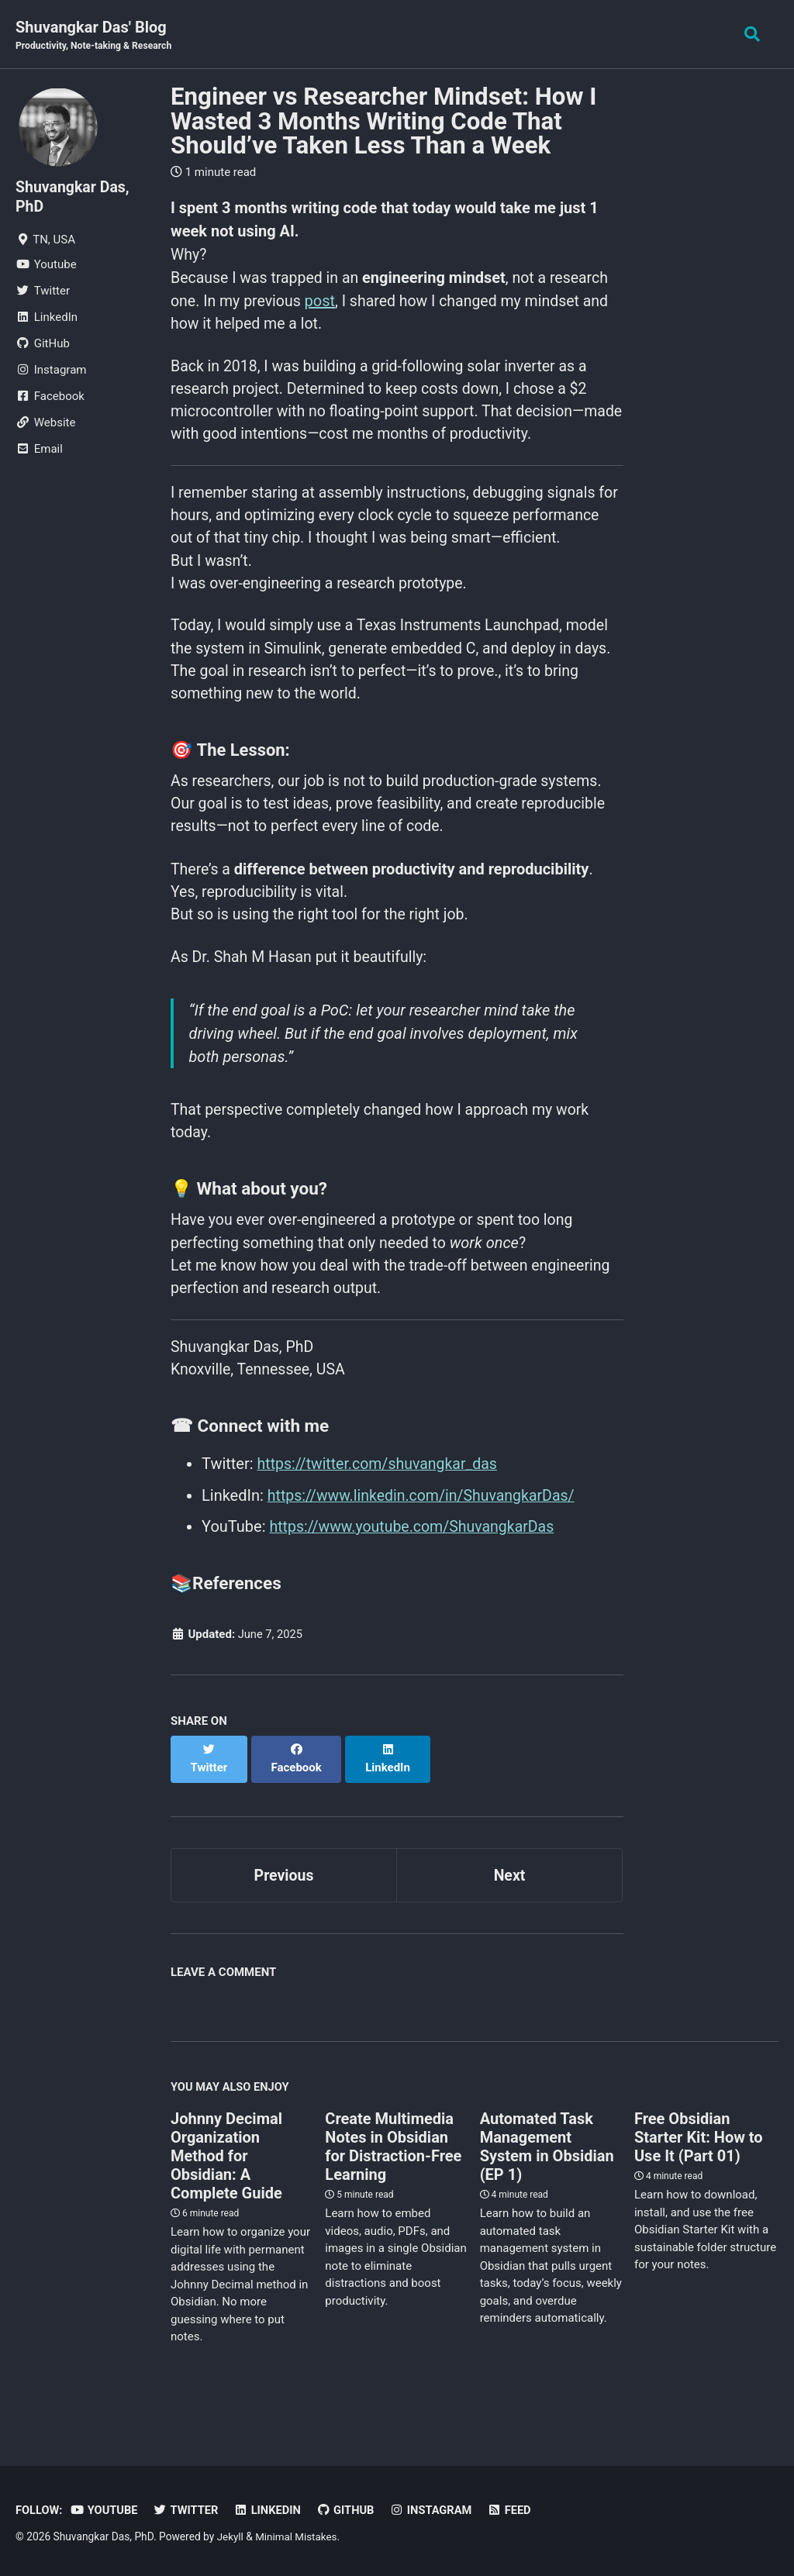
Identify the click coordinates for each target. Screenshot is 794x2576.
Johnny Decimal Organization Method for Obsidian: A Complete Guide (226, 2183)
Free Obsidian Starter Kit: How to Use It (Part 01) (698, 2165)
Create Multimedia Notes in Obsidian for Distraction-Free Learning (393, 2174)
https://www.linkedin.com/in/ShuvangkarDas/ (425, 1538)
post (323, 301)
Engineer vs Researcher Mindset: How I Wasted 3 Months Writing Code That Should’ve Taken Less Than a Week (383, 121)
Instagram (438, 2510)
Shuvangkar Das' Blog (96, 35)
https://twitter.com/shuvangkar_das (380, 1507)
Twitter (189, 2510)
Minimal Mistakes (298, 2536)
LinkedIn (271, 2510)
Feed (517, 2510)
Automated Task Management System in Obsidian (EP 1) (547, 2174)
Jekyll (230, 2536)
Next (509, 1901)
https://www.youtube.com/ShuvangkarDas (415, 1569)
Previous (284, 1901)
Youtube (105, 2510)
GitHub (351, 2510)
